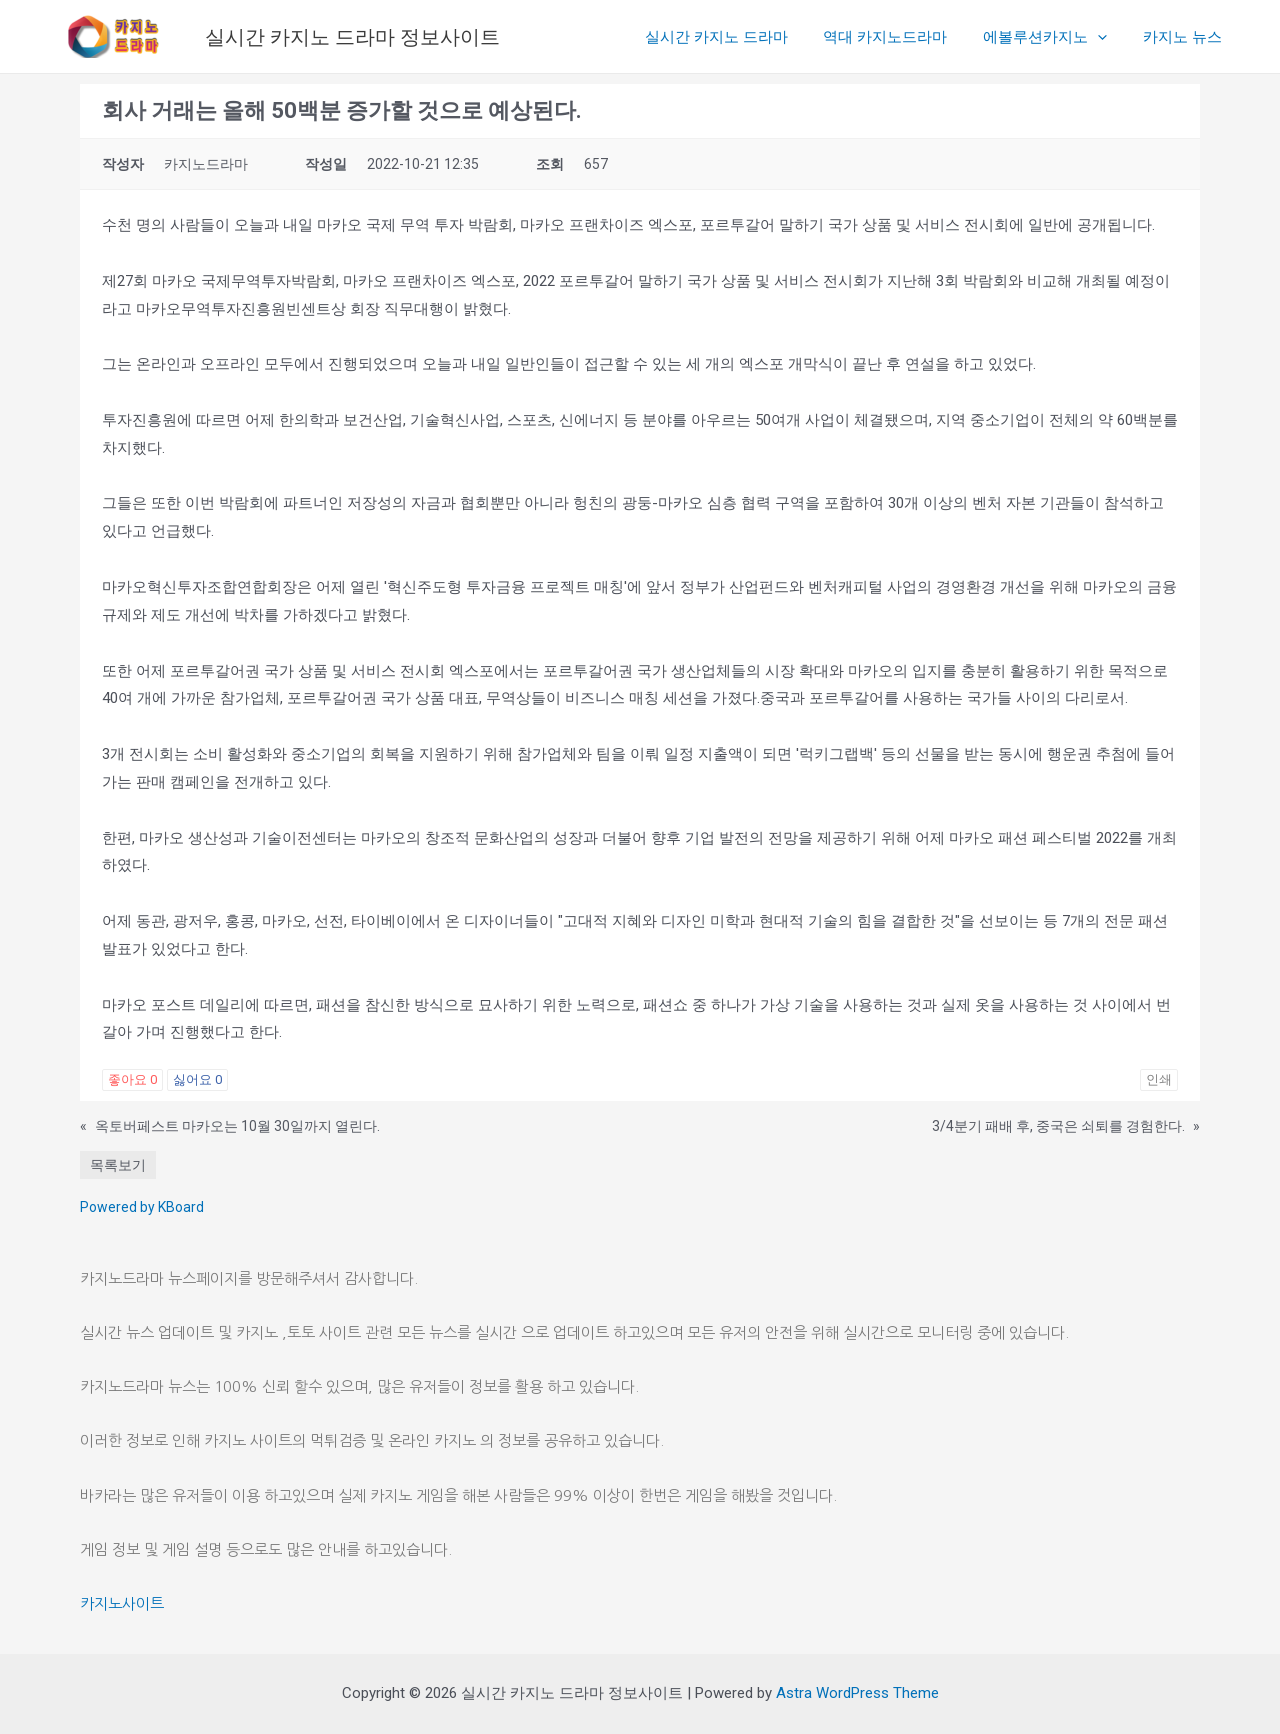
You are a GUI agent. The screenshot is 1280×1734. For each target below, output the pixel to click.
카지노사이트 (122, 1603)
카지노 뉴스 (1185, 37)
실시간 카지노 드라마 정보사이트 (352, 37)
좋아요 (132, 1079)
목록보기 (118, 1165)
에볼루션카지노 (1054, 37)
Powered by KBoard (142, 1207)
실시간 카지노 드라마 (736, 37)
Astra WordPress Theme (857, 1693)
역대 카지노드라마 (900, 37)
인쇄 (1159, 1079)
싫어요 (197, 1079)
